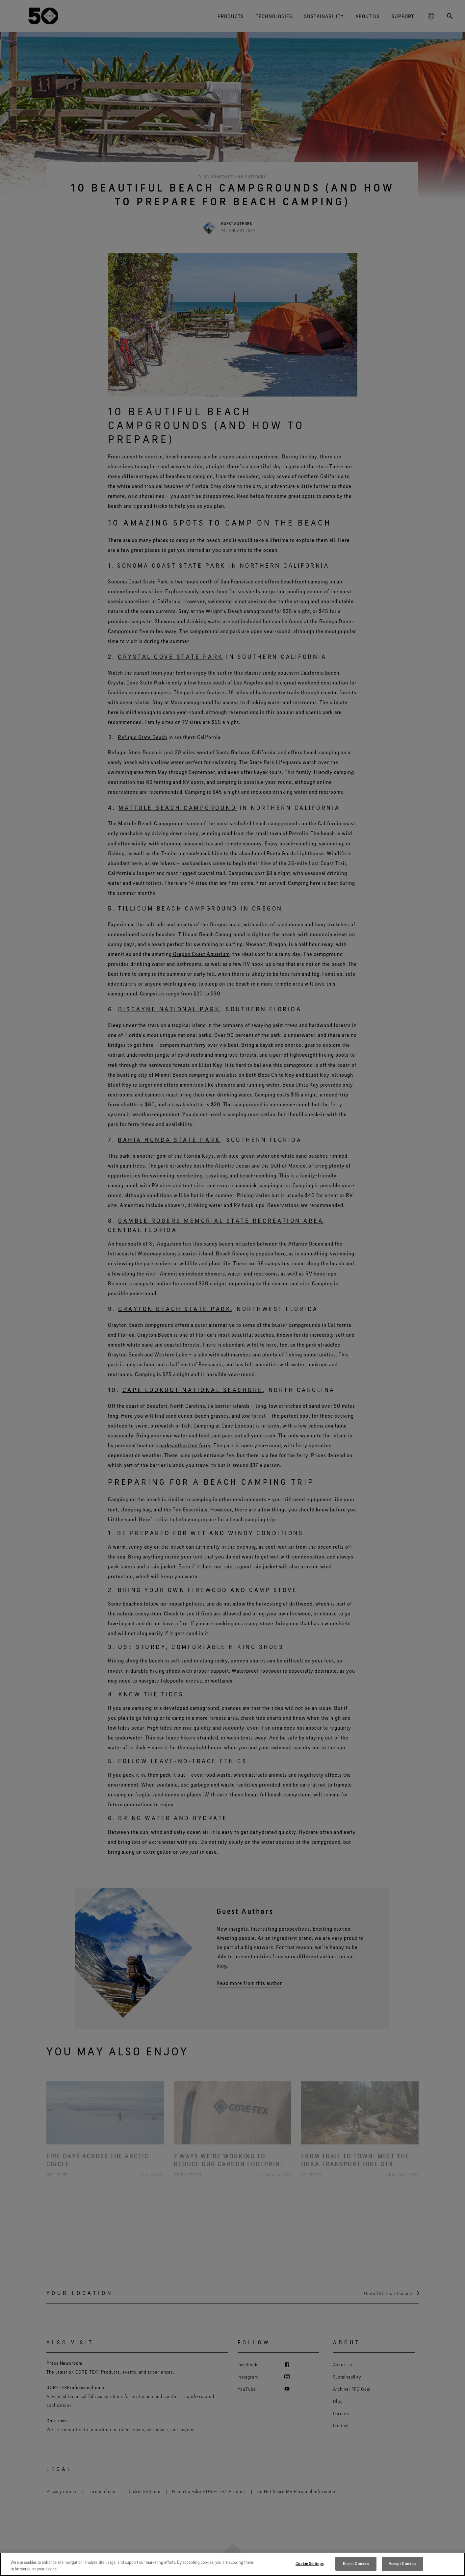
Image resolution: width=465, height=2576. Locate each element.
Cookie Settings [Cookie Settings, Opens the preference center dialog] (309, 2563)
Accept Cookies (402, 2563)
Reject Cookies (356, 2563)
